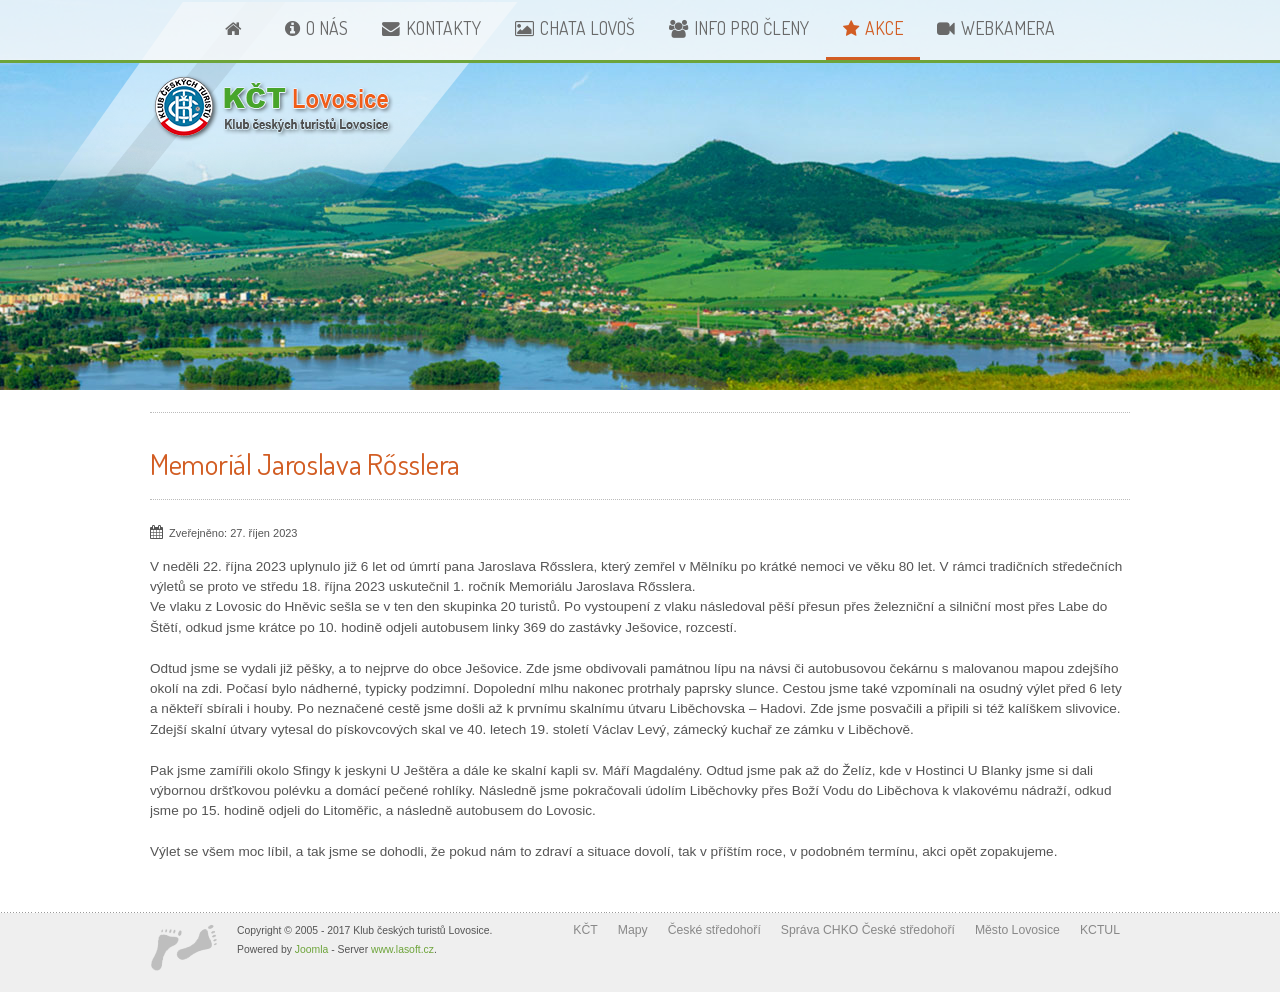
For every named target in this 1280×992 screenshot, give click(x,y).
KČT (585, 930)
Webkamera (1008, 28)
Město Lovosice (1017, 930)
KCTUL (1100, 930)
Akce (884, 28)
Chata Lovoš (587, 28)
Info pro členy (751, 28)
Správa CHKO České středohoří (868, 930)
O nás (327, 28)
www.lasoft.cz (402, 949)
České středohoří (714, 930)
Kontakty (443, 28)
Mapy (633, 930)
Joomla (312, 949)
